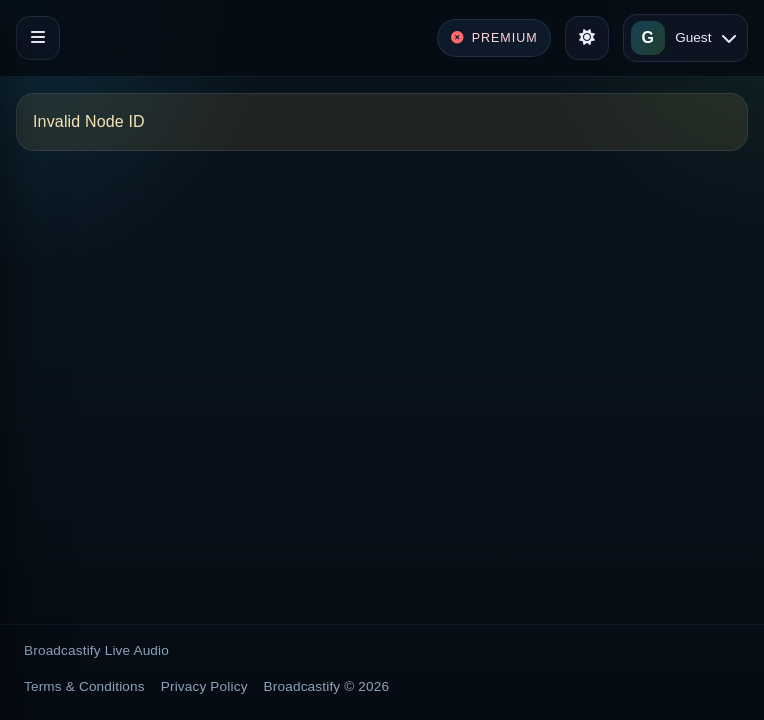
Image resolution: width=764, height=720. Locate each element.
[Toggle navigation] (38, 38)
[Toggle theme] (587, 38)
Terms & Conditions (84, 686)
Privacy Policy (204, 686)
